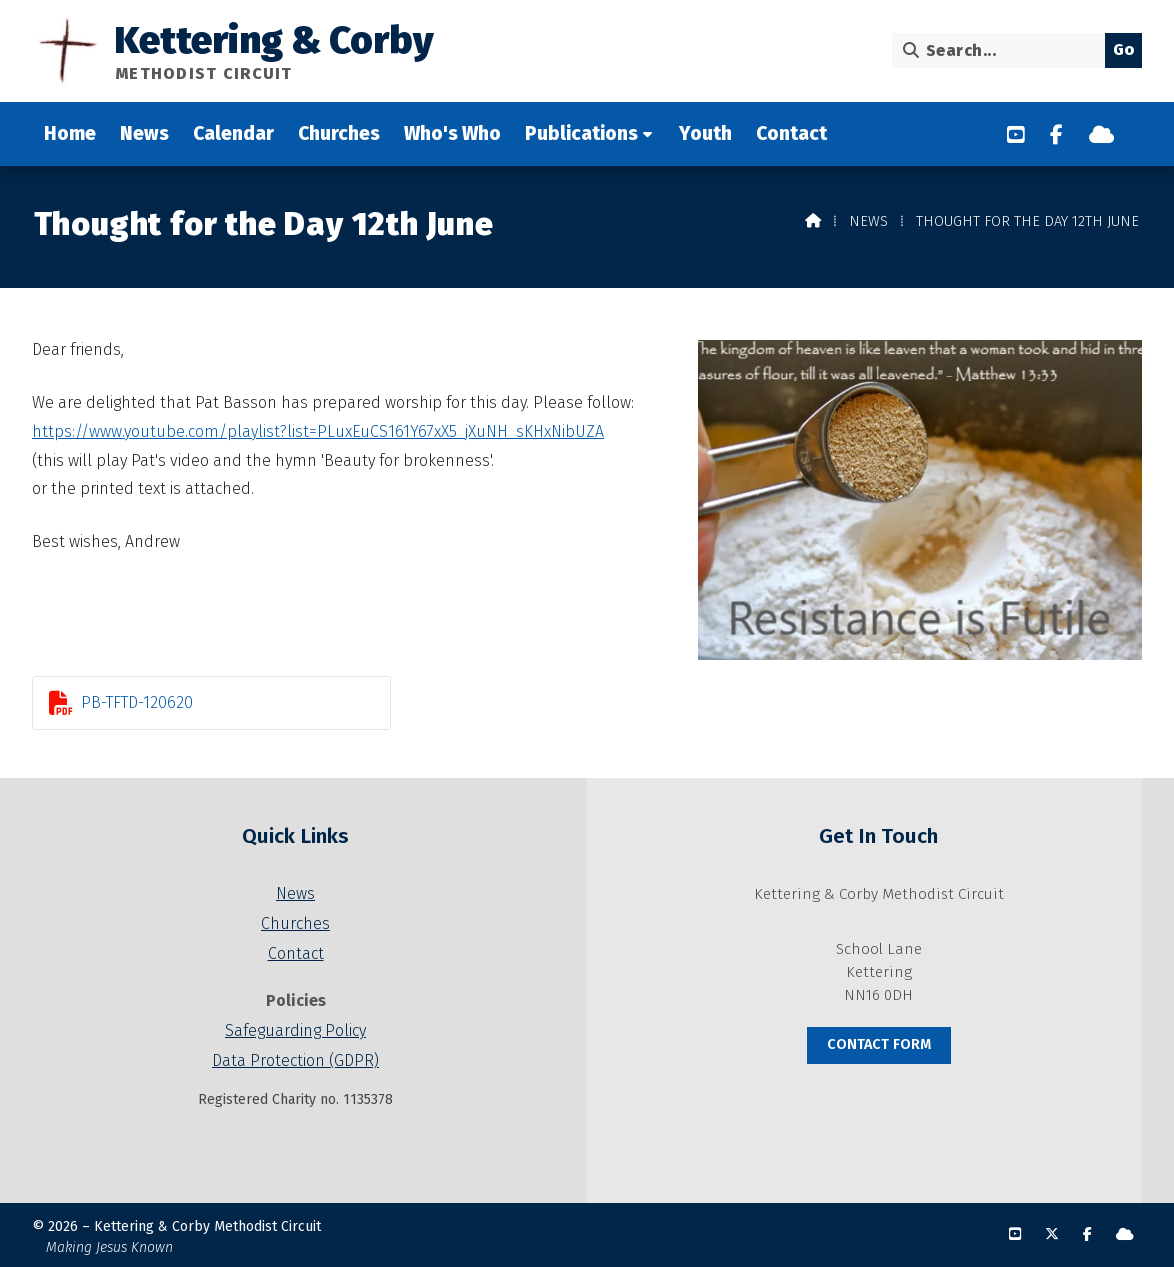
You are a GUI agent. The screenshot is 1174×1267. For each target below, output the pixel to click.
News (868, 221)
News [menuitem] (144, 133)
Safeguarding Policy (295, 1030)
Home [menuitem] (70, 133)
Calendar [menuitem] (233, 133)
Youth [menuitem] (705, 133)
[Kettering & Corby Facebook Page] (1056, 135)
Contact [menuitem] (791, 133)
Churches (295, 923)
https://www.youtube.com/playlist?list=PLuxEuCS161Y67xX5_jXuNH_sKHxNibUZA (318, 431)
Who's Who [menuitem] (452, 133)
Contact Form (879, 1044)
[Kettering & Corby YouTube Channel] (1016, 135)
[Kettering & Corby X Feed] (1052, 1234)
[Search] (1003, 50)
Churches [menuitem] (339, 133)
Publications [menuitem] (581, 133)
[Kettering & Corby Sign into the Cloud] (1101, 135)
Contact (296, 953)
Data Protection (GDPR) (295, 1060)
